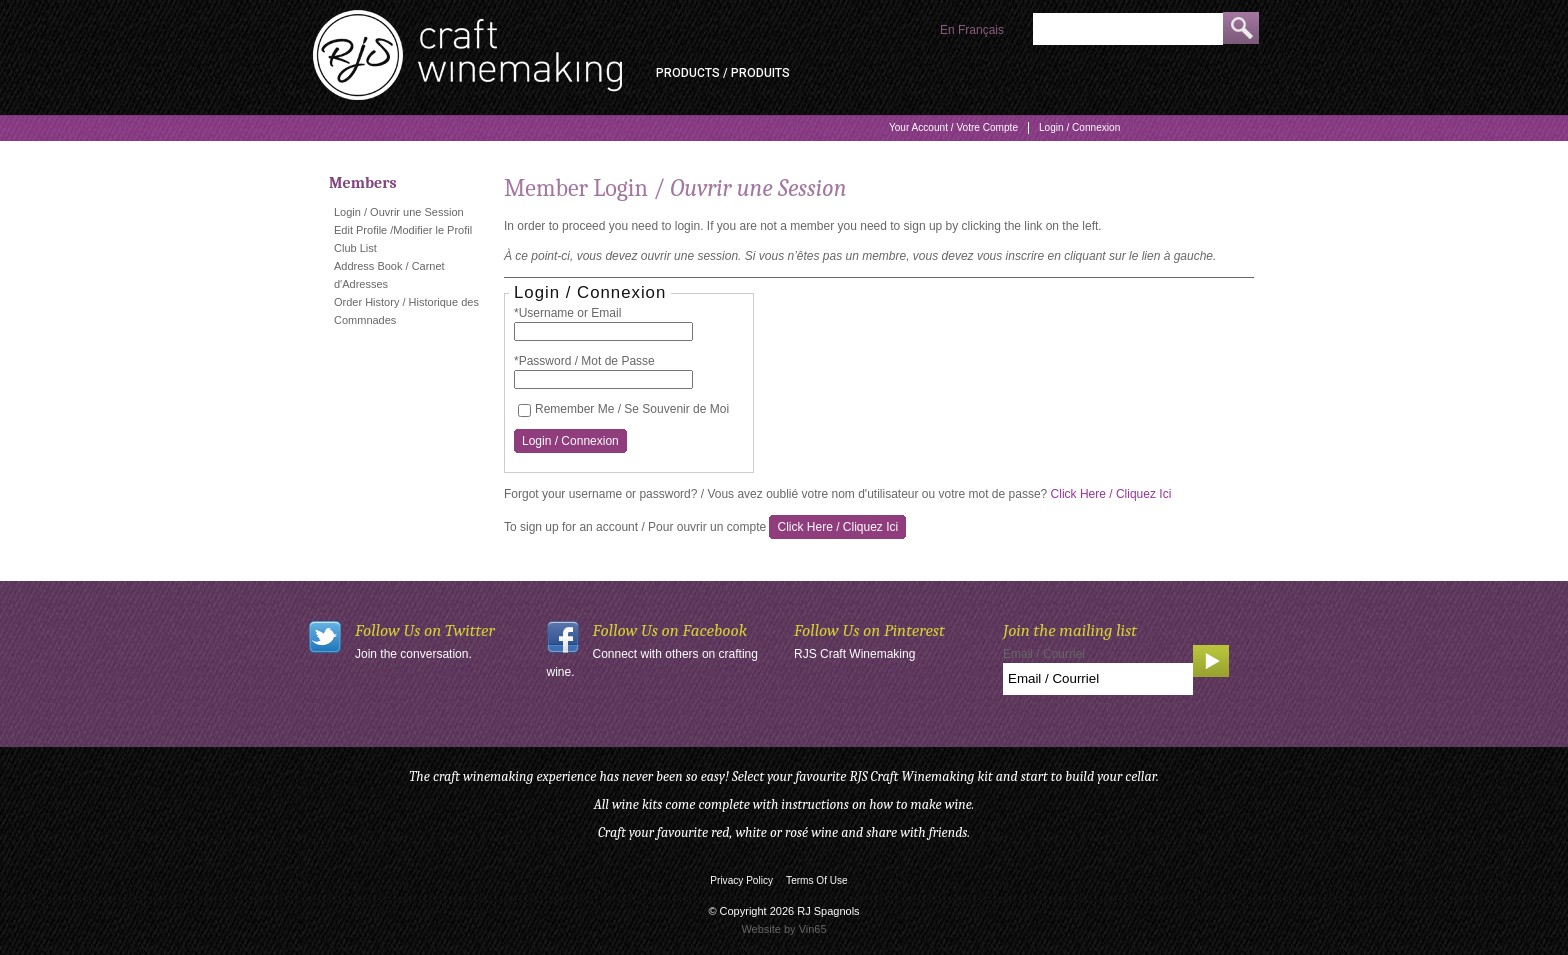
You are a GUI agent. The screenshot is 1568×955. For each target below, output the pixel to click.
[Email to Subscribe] (1098, 679)
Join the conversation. (413, 654)
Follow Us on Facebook (670, 630)
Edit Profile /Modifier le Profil (403, 230)
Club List (355, 248)
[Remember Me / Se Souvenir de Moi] (524, 410)
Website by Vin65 (783, 929)
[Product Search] (1128, 29)
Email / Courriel (1044, 654)
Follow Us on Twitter (425, 630)
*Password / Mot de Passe (584, 361)
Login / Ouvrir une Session (399, 212)
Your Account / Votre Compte (953, 127)
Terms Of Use (817, 880)
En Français (972, 30)
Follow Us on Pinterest (869, 630)
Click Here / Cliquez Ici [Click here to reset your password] (1111, 494)
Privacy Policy (741, 880)
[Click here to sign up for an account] (837, 527)
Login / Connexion (1079, 127)
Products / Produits (723, 73)
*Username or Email (567, 313)
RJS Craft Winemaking (854, 654)
